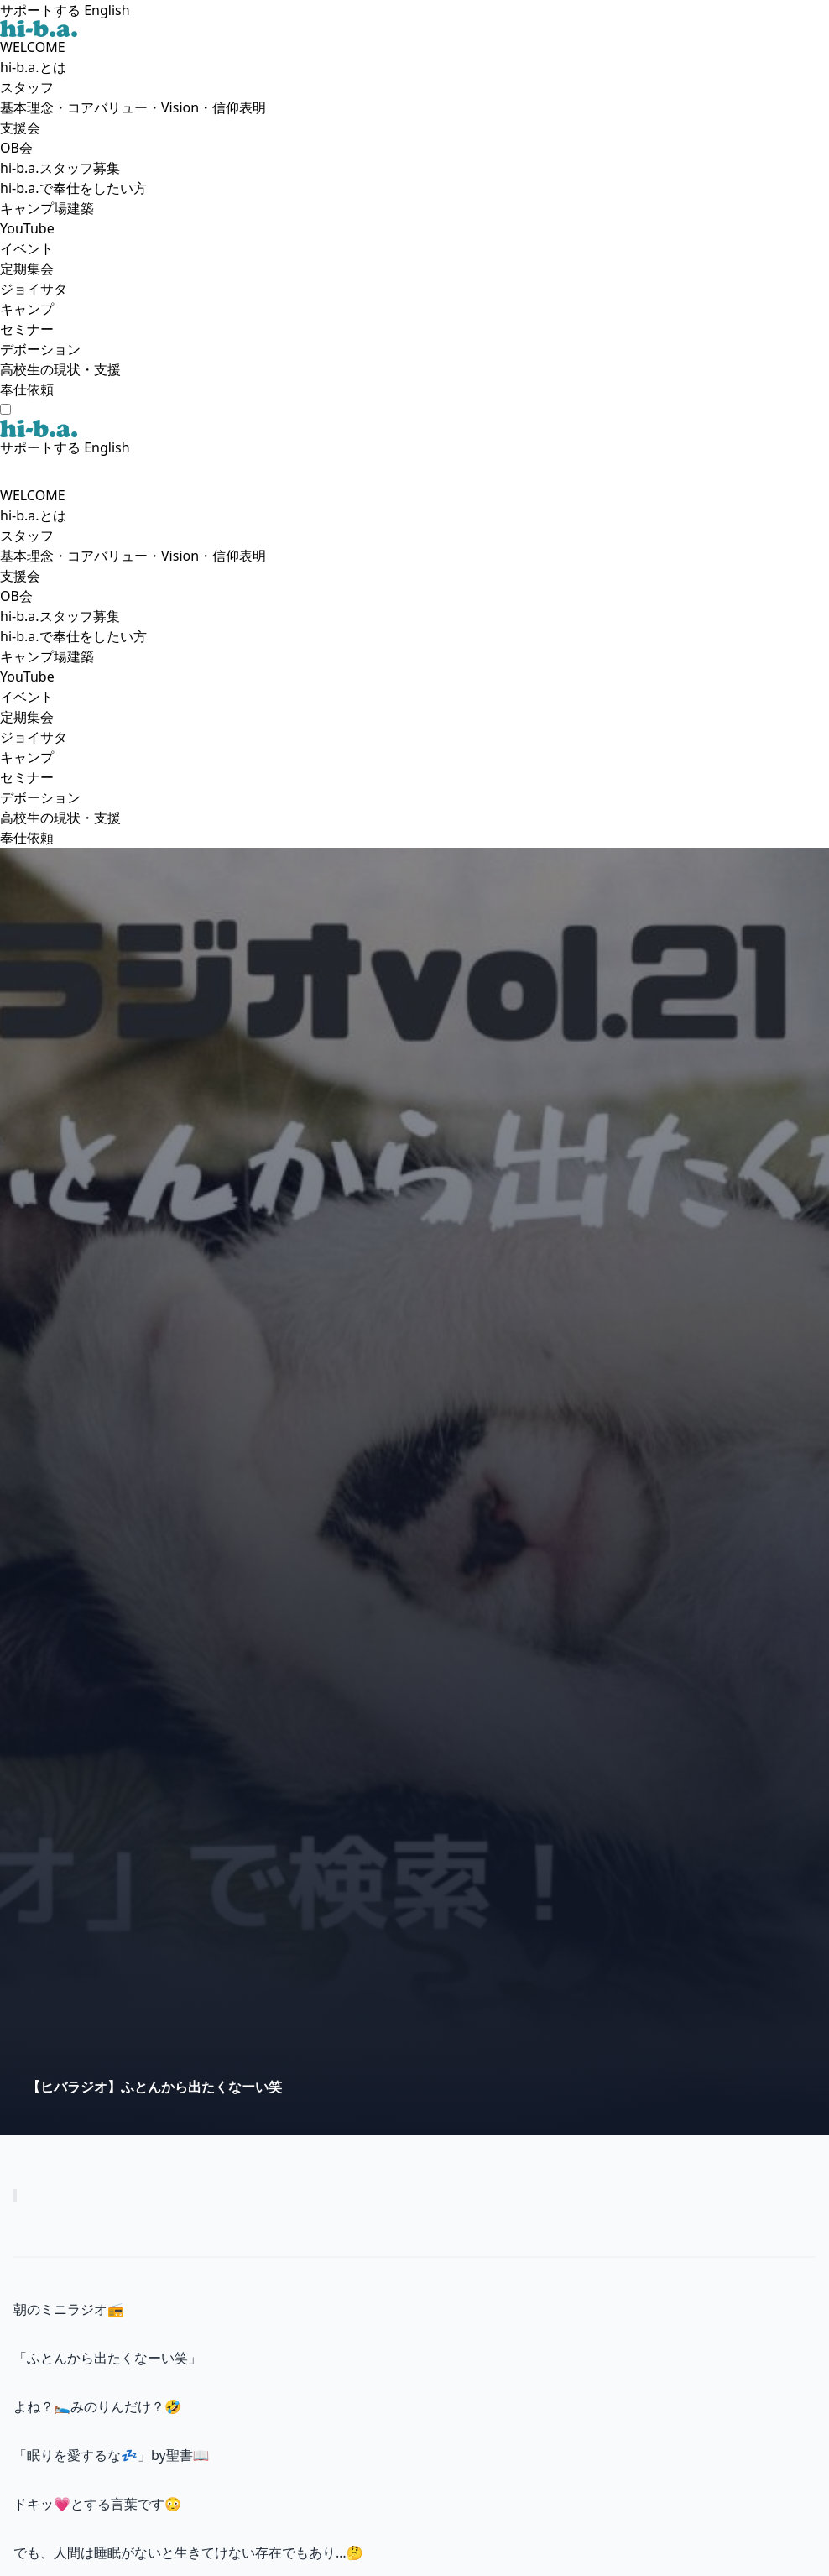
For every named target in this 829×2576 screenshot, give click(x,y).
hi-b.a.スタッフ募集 (60, 168)
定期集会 (27, 268)
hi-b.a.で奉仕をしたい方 (73, 188)
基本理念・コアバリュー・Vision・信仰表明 (133, 107)
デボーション (40, 349)
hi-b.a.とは (33, 67)
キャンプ (27, 309)
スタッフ (27, 87)
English (106, 10)
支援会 (20, 127)
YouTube (27, 228)
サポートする (40, 10)
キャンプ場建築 (47, 208)
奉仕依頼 (27, 389)
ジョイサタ (33, 289)
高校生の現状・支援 (60, 369)
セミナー (27, 329)
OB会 (16, 147)
